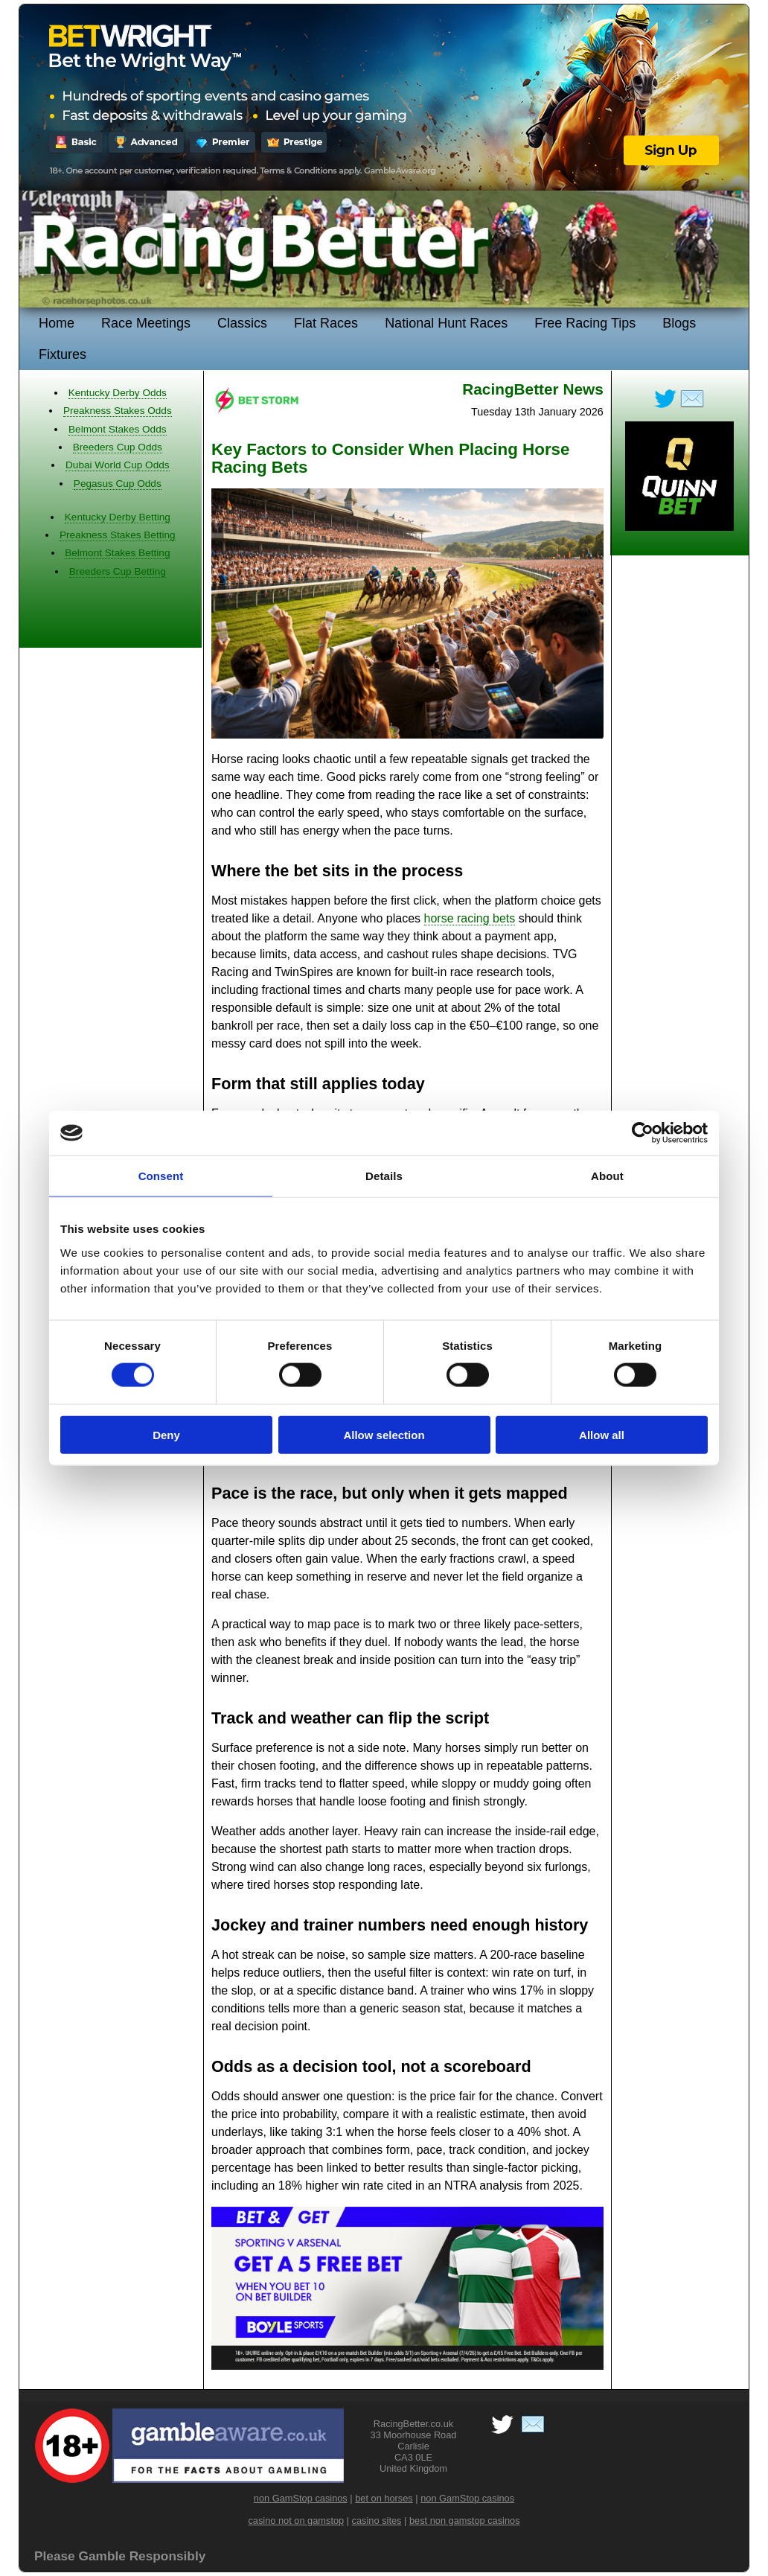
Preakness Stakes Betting (118, 535)
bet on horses (384, 2498)
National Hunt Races (446, 323)
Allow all (601, 1434)
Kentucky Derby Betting (117, 517)
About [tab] (607, 1176)
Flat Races (326, 323)
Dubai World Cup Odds (117, 465)
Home (56, 323)
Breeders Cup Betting (117, 571)
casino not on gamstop (296, 2520)
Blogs (679, 323)
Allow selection (383, 1434)
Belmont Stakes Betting (117, 552)
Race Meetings (146, 323)
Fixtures (62, 354)
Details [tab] (384, 1176)
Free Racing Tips (585, 323)
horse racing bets (470, 918)
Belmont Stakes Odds (117, 429)
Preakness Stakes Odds (117, 410)
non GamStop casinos (301, 2498)
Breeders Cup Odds (117, 447)
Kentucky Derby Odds (117, 392)
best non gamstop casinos (464, 2520)
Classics (242, 323)
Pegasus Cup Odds (117, 483)
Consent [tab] (161, 1176)
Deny (166, 1434)
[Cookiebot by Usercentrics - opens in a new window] (642, 1133)
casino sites (377, 2520)
